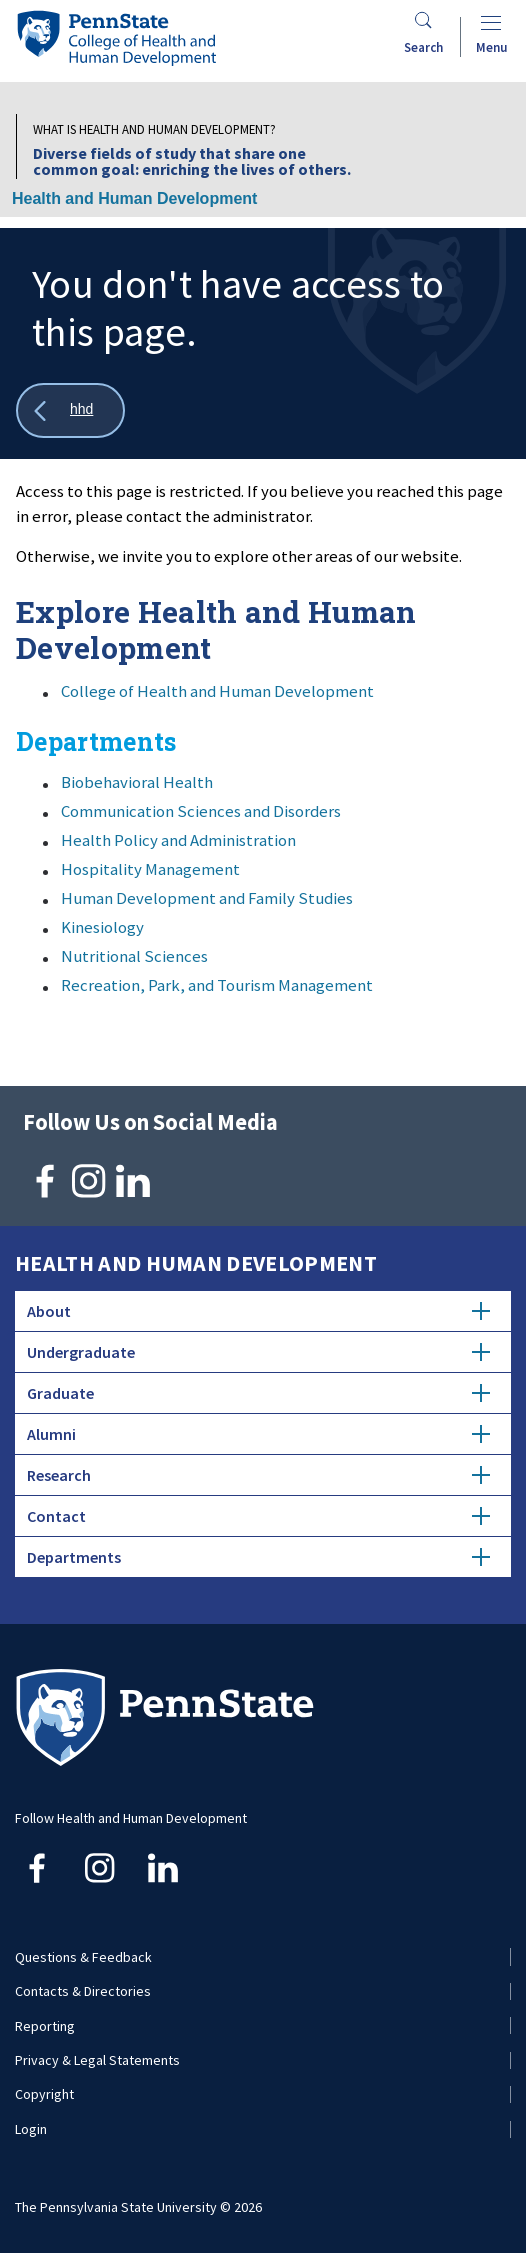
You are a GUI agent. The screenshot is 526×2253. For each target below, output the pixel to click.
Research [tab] (258, 1475)
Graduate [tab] (258, 1393)
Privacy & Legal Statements (97, 2060)
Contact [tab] (258, 1516)
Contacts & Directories (83, 1991)
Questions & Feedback (83, 1957)
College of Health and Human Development (217, 691)
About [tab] (258, 1311)
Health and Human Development (134, 198)
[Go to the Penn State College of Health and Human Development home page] (116, 37)
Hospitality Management (150, 869)
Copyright (44, 2094)
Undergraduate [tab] (258, 1352)
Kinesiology (102, 927)
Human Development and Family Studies (207, 898)
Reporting (45, 2026)
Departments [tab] (258, 1557)
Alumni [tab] (258, 1434)
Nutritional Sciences (134, 956)
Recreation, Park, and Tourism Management (217, 985)
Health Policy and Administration (178, 840)
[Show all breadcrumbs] (70, 410)
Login (31, 2129)
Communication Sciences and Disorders (201, 811)
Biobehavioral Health (137, 782)
